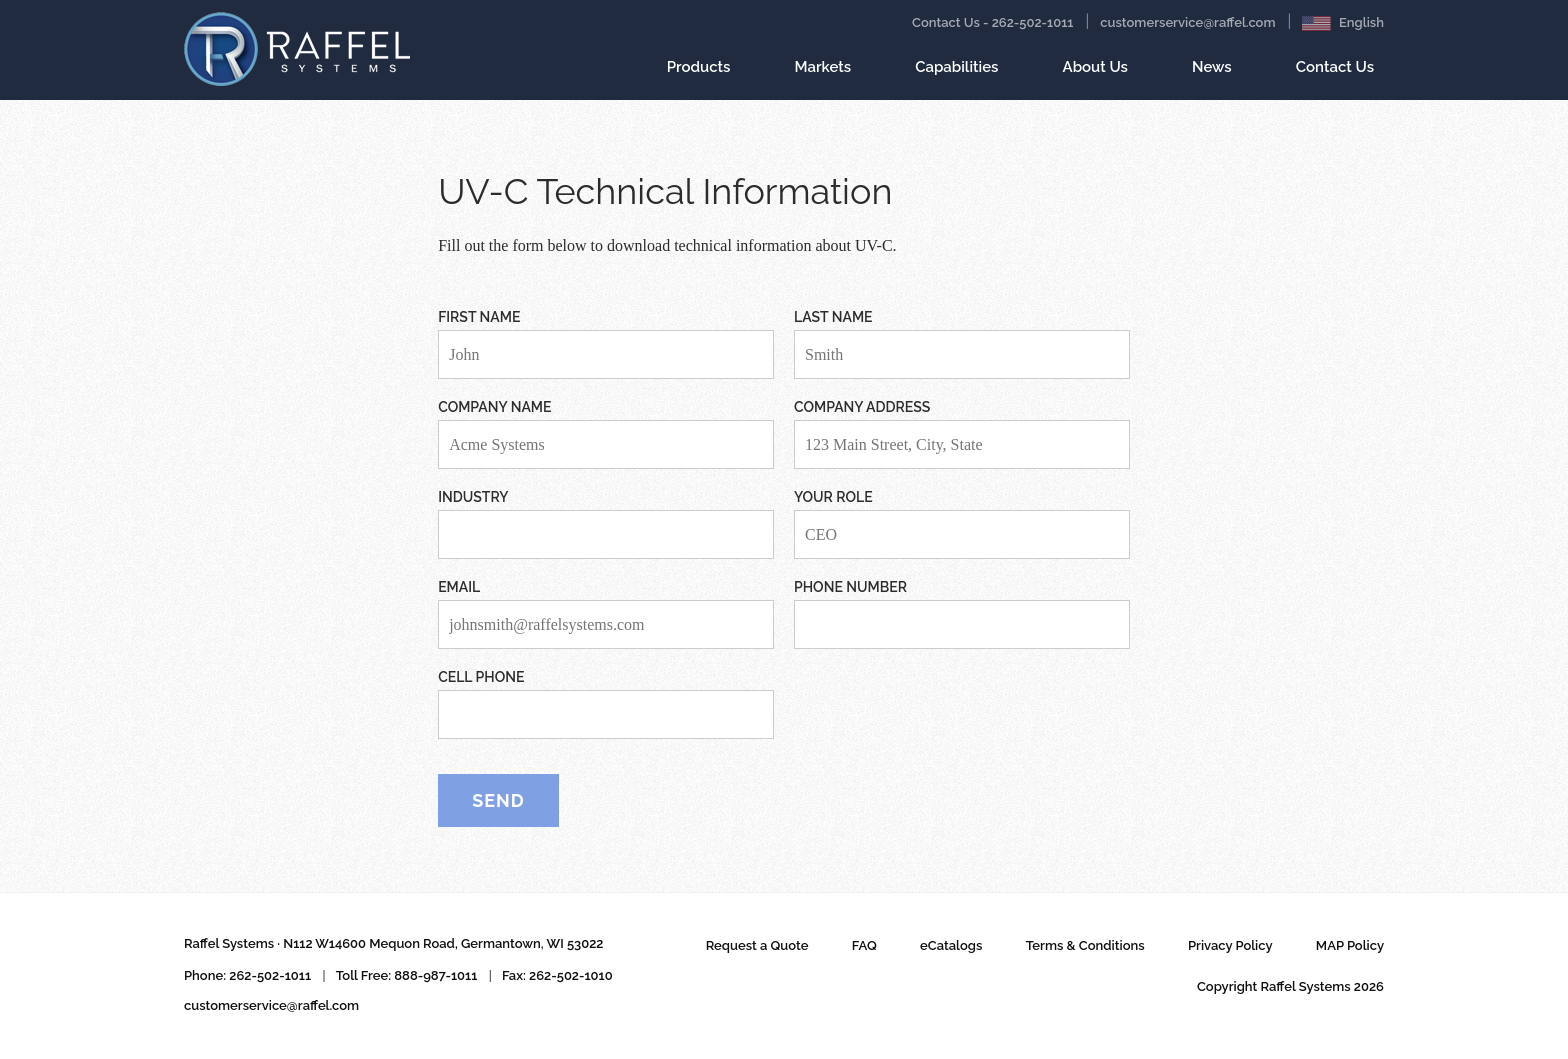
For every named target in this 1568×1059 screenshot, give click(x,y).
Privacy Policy (1230, 945)
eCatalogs (951, 945)
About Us (1095, 67)
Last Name (833, 317)
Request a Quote (757, 945)
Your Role (833, 497)
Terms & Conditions (1085, 945)
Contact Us (1335, 75)
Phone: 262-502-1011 (247, 975)
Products (699, 75)
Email (459, 587)
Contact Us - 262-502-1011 (992, 22)
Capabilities (956, 75)
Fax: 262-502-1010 (557, 975)
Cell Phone (481, 677)
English (1343, 23)
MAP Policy (1350, 945)
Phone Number (850, 587)
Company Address (862, 407)
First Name (479, 317)
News (1212, 75)
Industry (473, 497)
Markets (823, 75)
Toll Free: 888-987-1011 (407, 975)
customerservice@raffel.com (1187, 22)
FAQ (864, 945)
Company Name (494, 407)
